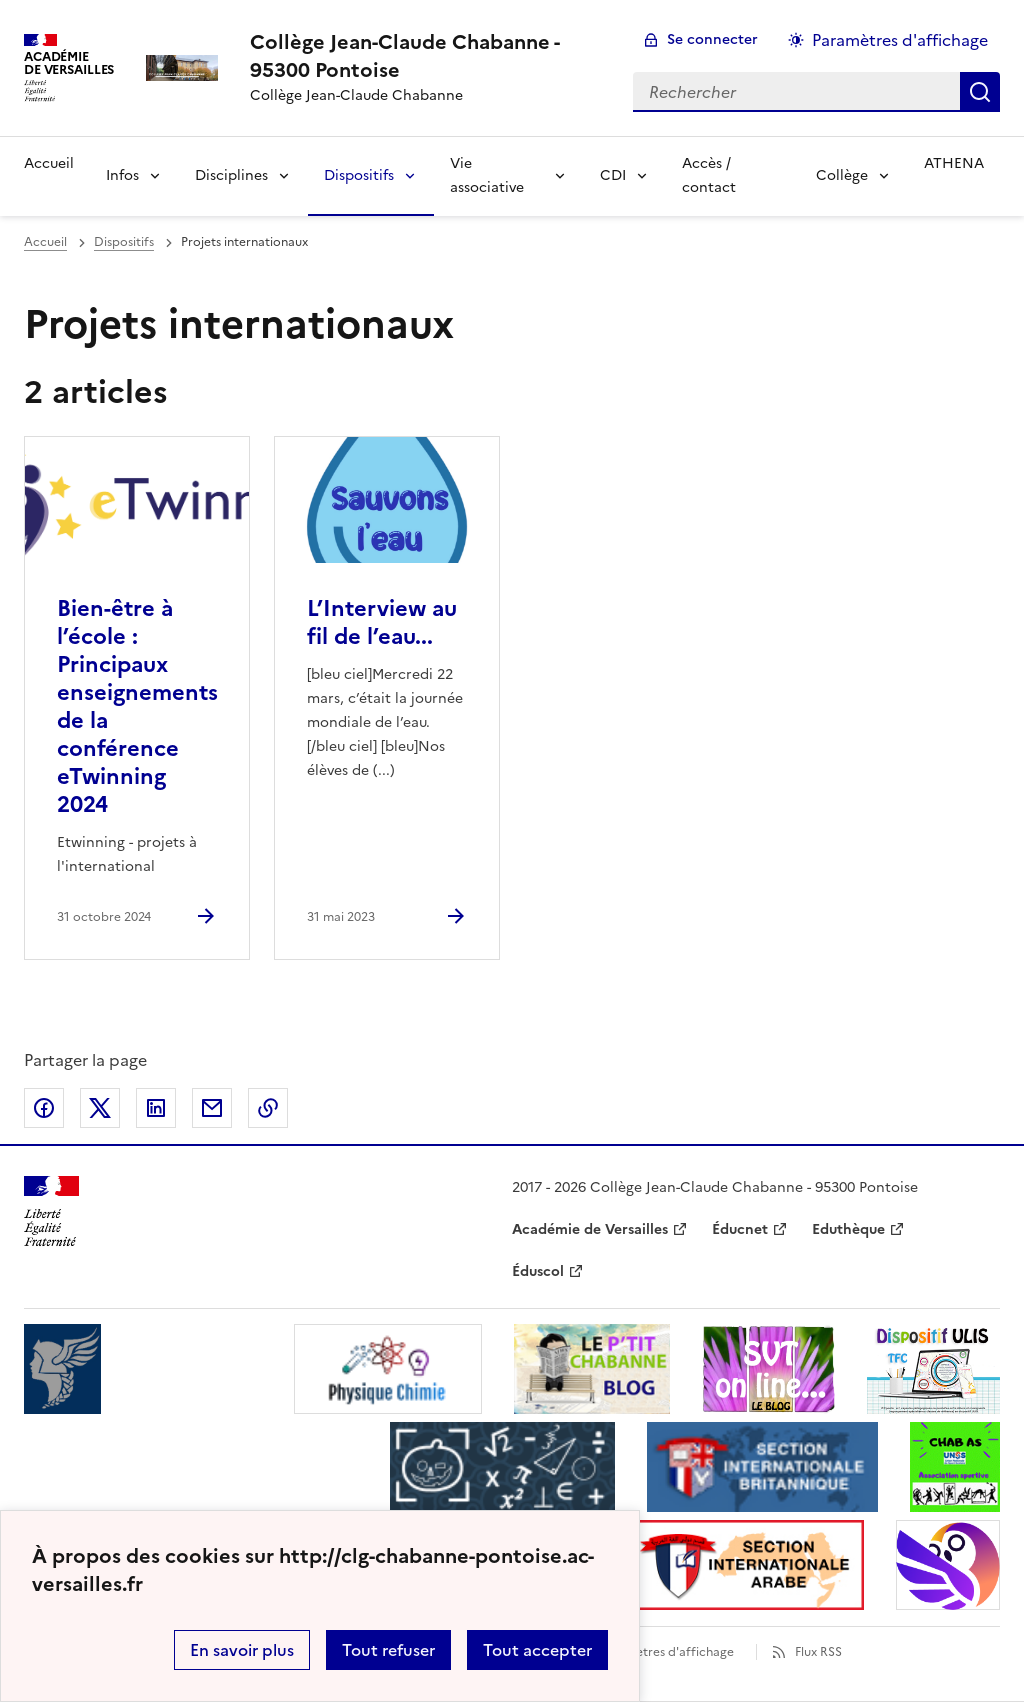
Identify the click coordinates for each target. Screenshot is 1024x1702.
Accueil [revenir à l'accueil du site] (45, 242)
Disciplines (231, 175)
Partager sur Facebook (44, 1108)
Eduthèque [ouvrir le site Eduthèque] (848, 1229)
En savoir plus (242, 1650)
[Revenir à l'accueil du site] (51, 1211)
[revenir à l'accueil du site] (425, 56)
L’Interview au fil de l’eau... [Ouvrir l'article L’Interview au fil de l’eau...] (382, 622)
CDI (613, 175)
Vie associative (487, 175)
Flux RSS (818, 1652)
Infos (122, 175)
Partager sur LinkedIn (156, 1108)
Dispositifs (359, 175)
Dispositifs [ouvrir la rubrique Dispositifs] (124, 242)
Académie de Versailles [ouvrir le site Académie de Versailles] (590, 1229)
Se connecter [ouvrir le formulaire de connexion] (712, 39)
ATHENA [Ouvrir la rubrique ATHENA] (954, 163)
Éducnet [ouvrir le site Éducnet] (740, 1229)
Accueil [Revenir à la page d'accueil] (49, 163)
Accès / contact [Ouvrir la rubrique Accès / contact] (709, 175)
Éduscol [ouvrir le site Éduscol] (538, 1271)
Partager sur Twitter (100, 1108)
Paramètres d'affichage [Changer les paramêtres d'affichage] (900, 40)
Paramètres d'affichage (666, 1652)
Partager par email (212, 1108)
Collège (842, 175)
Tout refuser (388, 1650)
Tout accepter (537, 1650)
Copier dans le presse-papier (268, 1108)
